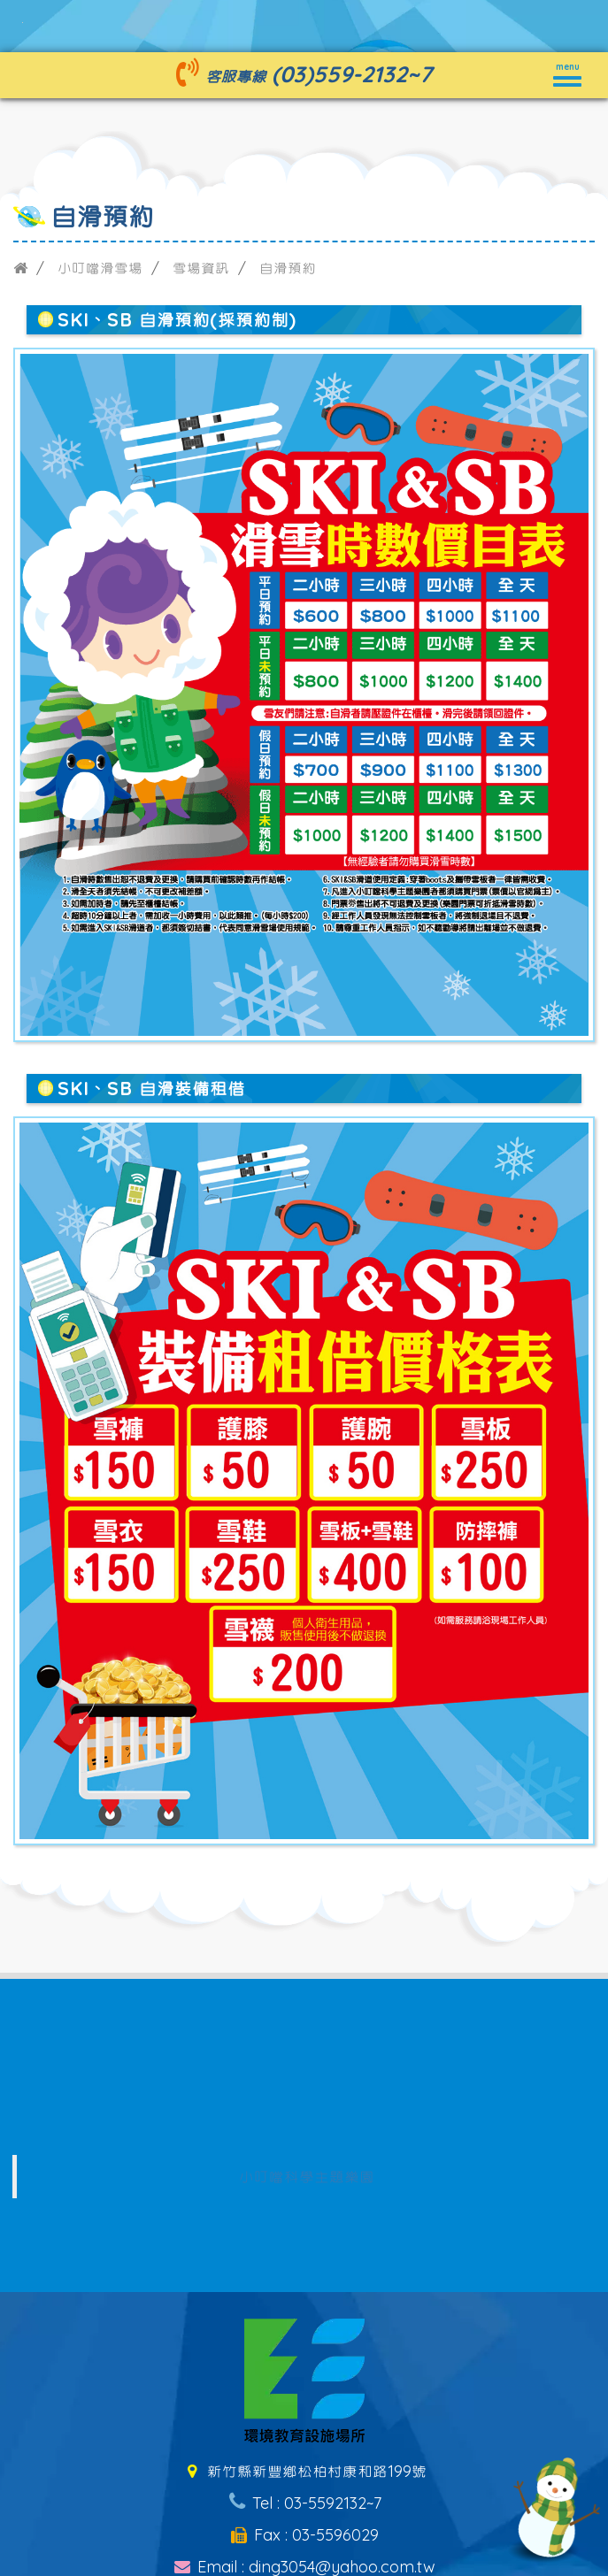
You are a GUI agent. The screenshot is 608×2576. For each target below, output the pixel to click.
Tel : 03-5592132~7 (304, 2503)
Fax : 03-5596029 (304, 2535)
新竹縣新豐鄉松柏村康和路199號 (303, 2471)
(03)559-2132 (339, 74)
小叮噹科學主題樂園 (306, 2176)
